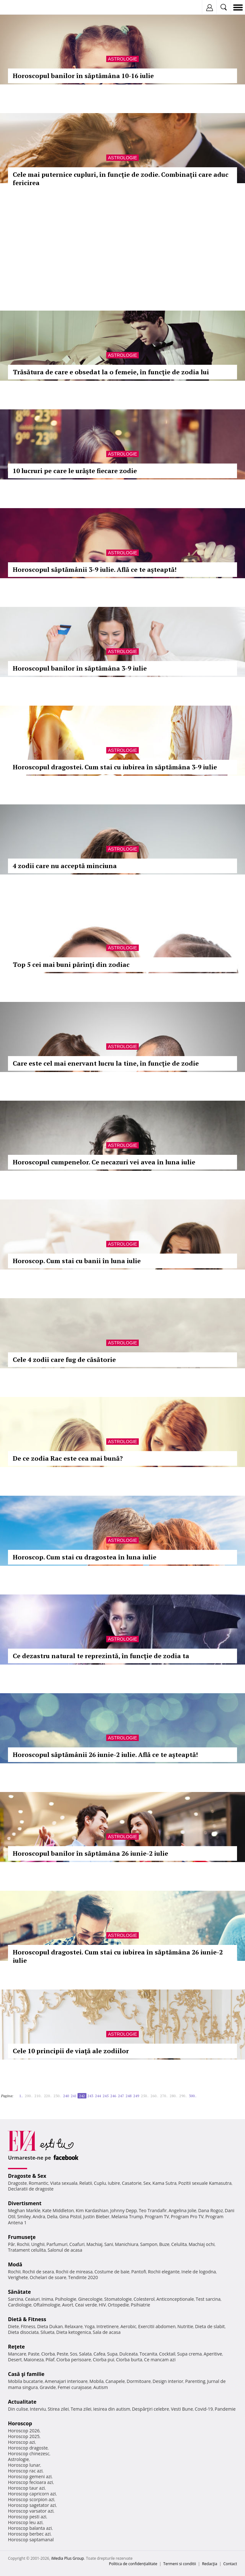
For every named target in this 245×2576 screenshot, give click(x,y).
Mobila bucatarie (25, 2381)
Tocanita (148, 2354)
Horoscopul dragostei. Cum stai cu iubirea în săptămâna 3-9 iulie (115, 767)
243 (90, 2095)
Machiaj (94, 2244)
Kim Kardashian (92, 2210)
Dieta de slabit (210, 2326)
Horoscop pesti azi (27, 2517)
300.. (193, 2095)
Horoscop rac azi (25, 2471)
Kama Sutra (164, 2183)
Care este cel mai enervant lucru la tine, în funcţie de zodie (106, 1063)
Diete (13, 2326)
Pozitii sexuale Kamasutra (205, 2183)
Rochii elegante (164, 2272)
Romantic (38, 2183)
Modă (15, 2264)
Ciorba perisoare (73, 2360)
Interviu (38, 2409)
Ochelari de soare (48, 2277)
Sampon (148, 2244)
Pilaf (50, 2360)
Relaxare (74, 2326)
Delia (52, 2216)
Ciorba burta (129, 2360)
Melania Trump (127, 2216)
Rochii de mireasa (74, 2272)
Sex (147, 2183)
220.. (48, 2095)
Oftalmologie (46, 2305)
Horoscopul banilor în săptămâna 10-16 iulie (83, 75)
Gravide (48, 2387)
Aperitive (213, 2354)
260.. (154, 2095)
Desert (15, 2360)
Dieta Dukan (50, 2326)
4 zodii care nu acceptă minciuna (65, 865)
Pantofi (138, 2272)
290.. (183, 2095)
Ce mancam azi (160, 2360)
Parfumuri (57, 2244)
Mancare (17, 2354)
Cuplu (100, 2183)
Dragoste (17, 2183)
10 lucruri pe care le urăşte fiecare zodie (75, 470)
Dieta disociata (23, 2332)
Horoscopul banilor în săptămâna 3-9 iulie (80, 668)
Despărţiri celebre (150, 2409)
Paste (34, 2354)
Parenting (195, 2381)
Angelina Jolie (182, 2210)
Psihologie (66, 2299)
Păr (11, 2244)
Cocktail (167, 2354)
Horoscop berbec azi (29, 2534)
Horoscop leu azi (25, 2522)
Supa (112, 2354)
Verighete (18, 2277)
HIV (102, 2305)
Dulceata (128, 2354)
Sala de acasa (107, 2332)
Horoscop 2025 (24, 2436)
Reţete (16, 2346)
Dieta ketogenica (73, 2332)
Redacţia (209, 2563)
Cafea (99, 2354)
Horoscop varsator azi (30, 2511)
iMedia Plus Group (67, 2558)
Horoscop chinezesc (28, 2453)
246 (113, 2095)
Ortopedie (118, 2305)
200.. (29, 2095)
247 (121, 2095)
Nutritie (185, 2326)
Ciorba (48, 2354)
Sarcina (15, 2299)
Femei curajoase (75, 2387)
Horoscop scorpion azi (31, 2499)
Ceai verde (86, 2305)
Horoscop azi (21, 2442)
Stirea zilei (58, 2409)
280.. (173, 2095)
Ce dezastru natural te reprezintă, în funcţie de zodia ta (101, 1655)
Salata (85, 2354)
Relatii (85, 2183)
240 (66, 2095)
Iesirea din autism (111, 2409)
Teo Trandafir (153, 2210)
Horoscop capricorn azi (32, 2494)
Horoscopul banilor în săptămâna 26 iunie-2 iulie (90, 1853)
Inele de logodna (198, 2272)
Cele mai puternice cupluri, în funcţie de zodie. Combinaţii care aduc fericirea (120, 178)
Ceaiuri (32, 2299)
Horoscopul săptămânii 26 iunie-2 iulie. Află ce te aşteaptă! (105, 1754)
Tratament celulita (27, 2250)
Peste (62, 2354)
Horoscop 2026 (24, 2431)
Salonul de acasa (65, 2250)
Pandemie (225, 2409)
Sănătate (19, 2291)
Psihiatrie (140, 2305)
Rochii (23, 2244)
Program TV (157, 2216)
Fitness (28, 2326)
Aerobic (128, 2326)
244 (98, 2095)
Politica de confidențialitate (133, 2563)
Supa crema (189, 2354)
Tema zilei (81, 2409)
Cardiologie (20, 2305)
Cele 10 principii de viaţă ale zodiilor (71, 2051)
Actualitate (22, 2401)
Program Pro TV (187, 2216)
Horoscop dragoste (28, 2448)
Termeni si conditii (179, 2563)
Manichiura (126, 2244)
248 (128, 2095)
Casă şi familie (26, 2374)
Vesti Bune (182, 2409)
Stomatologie (118, 2299)
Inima (47, 2299)
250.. (145, 2095)
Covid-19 (204, 2409)
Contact (230, 2563)
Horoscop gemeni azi (30, 2476)
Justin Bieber (96, 2216)
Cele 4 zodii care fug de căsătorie (64, 1359)
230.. (57, 2095)
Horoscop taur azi (26, 2488)
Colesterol (144, 2299)
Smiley (24, 2216)
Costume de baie (112, 2272)
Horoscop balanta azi (30, 2528)
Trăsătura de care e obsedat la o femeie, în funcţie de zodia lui (111, 372)
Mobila (96, 2381)
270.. (164, 2095)
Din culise (18, 2409)
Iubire (114, 2183)
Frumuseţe (22, 2237)
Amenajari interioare (66, 2381)
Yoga (90, 2326)
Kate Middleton (58, 2210)
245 (105, 2095)
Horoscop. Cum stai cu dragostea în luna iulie (84, 1557)
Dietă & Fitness (27, 2319)
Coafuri (77, 2244)
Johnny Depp (123, 2210)
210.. (38, 2095)
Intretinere (107, 2326)
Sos (73, 2354)
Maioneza (34, 2360)
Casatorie (132, 2183)
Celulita (179, 2244)
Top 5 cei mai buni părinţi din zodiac (71, 964)
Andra (39, 2216)
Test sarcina (208, 2299)
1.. (21, 2095)
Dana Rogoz (210, 2210)
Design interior (167, 2381)
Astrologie (122, 58)
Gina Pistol (70, 2216)
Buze (164, 2244)
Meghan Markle (24, 2210)
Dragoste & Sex (27, 2175)
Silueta (48, 2332)
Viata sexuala (64, 2183)
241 (74, 2095)
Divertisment (24, 2203)
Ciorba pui (103, 2360)
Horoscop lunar (24, 2465)
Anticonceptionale (175, 2299)
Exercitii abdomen (156, 2326)
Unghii (38, 2244)
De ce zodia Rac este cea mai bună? (68, 1458)
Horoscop (20, 2423)
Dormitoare (139, 2381)
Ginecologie (90, 2299)
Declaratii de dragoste (31, 2189)
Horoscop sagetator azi (32, 2505)
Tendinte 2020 (83, 2277)
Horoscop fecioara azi (30, 2482)
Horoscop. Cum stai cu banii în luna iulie (77, 1260)
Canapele (115, 2381)
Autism (100, 2387)
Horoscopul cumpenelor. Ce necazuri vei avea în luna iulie (104, 1162)
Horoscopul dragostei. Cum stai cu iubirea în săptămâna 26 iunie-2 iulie (118, 1956)
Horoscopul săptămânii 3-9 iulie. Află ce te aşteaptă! (94, 569)
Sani (108, 2244)
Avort (67, 2305)
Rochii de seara (38, 2272)
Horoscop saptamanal (31, 2539)
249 (136, 2095)
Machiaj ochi (201, 2244)
